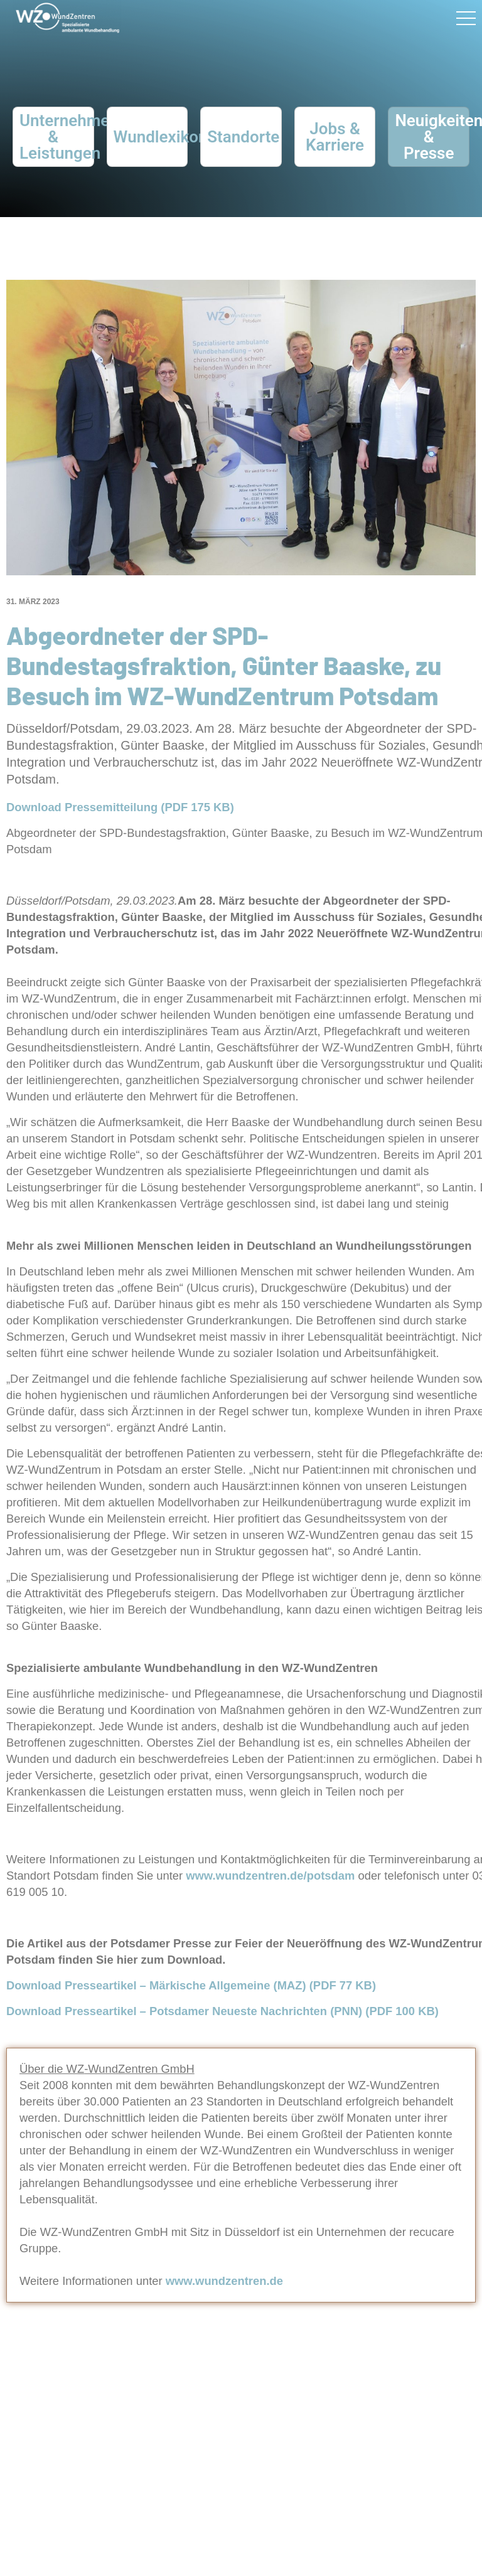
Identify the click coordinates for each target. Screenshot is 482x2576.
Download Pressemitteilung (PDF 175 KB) (121, 807)
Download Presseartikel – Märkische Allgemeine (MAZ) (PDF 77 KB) (192, 1985)
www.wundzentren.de (224, 2280)
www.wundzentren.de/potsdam (270, 1875)
